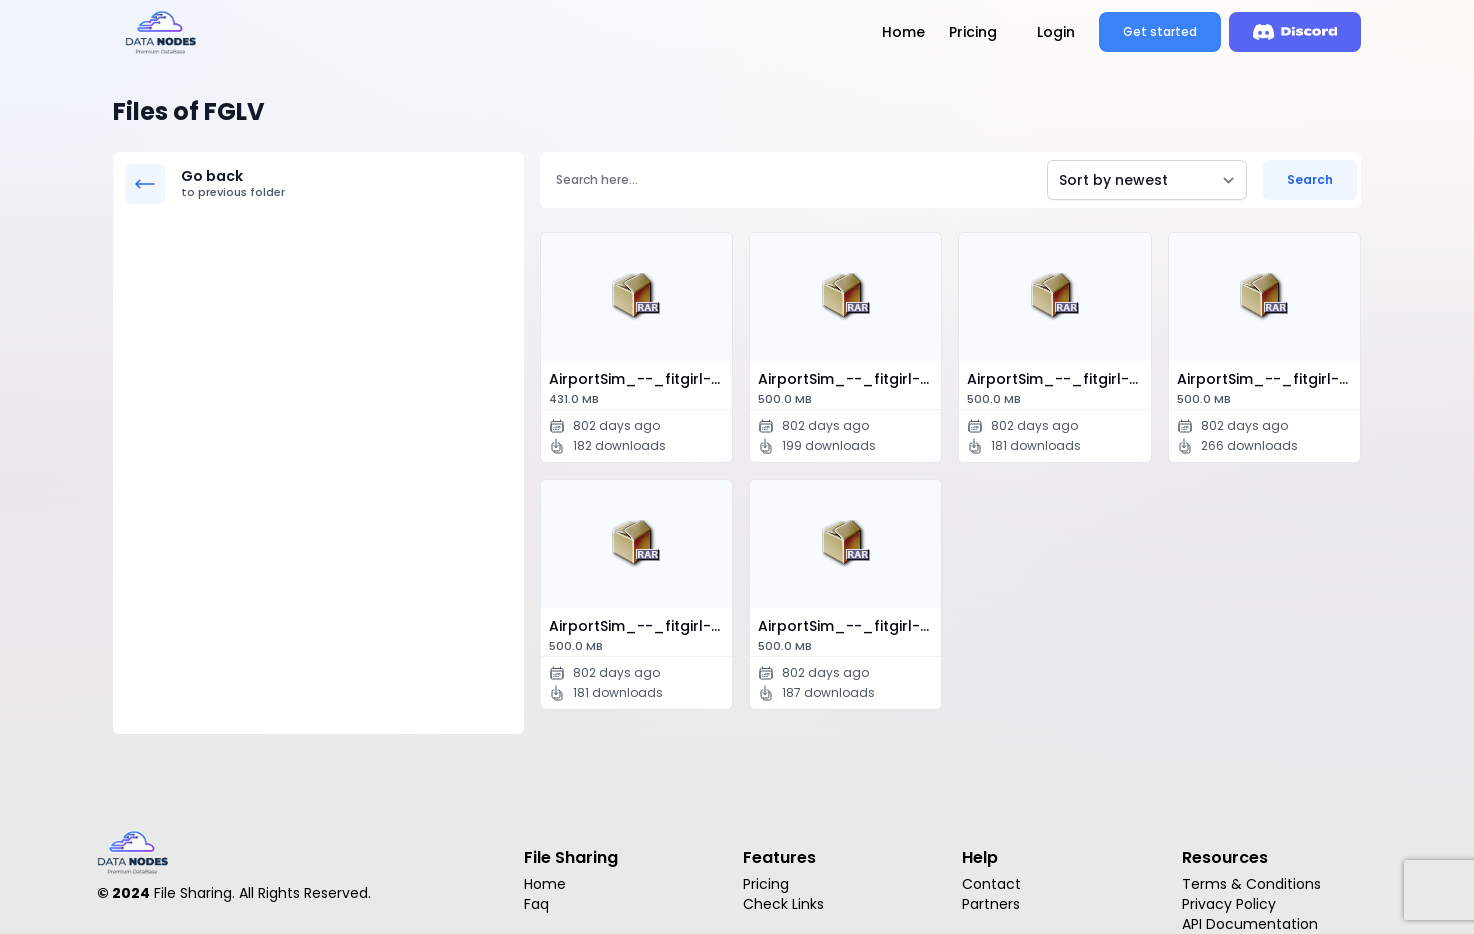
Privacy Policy (1229, 904)
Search (1310, 179)
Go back (346, 183)
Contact (991, 884)
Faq (536, 904)
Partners (991, 904)
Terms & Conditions (1251, 884)
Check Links (783, 904)
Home (903, 32)
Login (1056, 32)
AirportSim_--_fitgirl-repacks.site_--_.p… (640, 389)
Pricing (973, 32)
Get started (1160, 31)
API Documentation (1250, 924)
